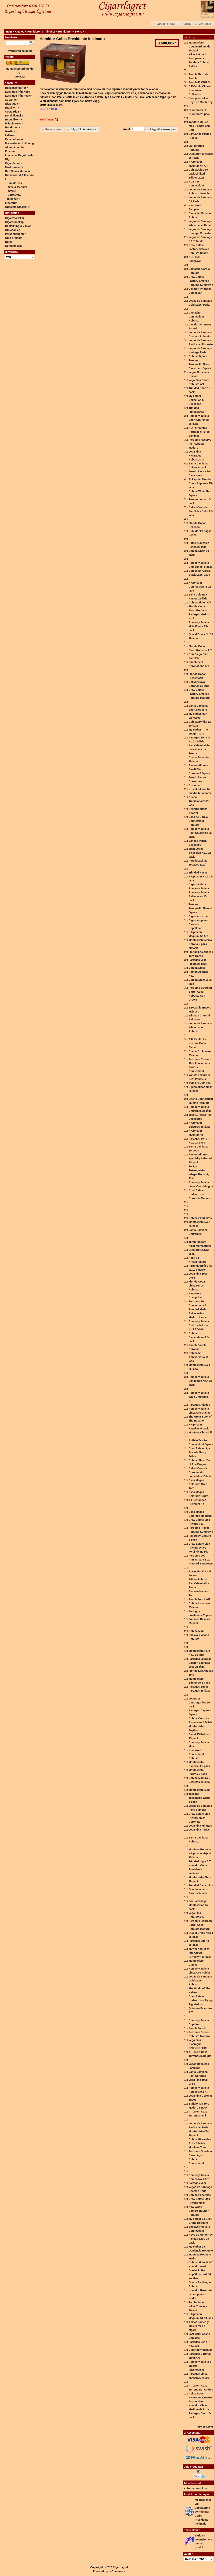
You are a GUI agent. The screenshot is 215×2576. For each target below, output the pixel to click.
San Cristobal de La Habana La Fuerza (199, 749)
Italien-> (10, 135)
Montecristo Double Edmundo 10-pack (199, 46)
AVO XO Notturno (199, 1083)
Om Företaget (13, 237)
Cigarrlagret (120, 2567)
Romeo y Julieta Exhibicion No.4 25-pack (201, 1380)
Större (78, 31)
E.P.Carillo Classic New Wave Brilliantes (200, 90)
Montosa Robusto (200, 1849)
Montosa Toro (197, 2147)
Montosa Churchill (200, 1432)
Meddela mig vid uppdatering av (203, 2511)
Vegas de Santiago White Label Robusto (200, 1027)
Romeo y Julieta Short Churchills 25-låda (199, 419)
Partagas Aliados (199, 1404)
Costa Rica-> (13, 111)
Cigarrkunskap (14, 222)
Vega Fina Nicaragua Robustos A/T (197, 455)
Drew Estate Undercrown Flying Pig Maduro (201, 2000)
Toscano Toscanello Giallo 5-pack (199, 1797)
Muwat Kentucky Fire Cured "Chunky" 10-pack (200, 1952)
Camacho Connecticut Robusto (196, 316)
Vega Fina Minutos (200, 1825)
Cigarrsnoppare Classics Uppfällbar (198, 924)
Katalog (19, 31)
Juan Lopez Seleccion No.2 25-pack (200, 852)
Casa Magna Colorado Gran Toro (198, 1484)
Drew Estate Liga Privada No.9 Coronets (199, 1817)
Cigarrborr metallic (200, 2349)
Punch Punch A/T (199, 1599)
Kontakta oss (13, 245)
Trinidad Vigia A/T (200, 1861)
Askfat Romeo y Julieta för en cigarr (199, 2326)
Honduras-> (12, 127)
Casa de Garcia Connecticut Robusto (198, 820)
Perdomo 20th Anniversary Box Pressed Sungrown (201, 1559)
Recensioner (191, 2530)
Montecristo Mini (199, 1789)
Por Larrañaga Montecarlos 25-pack (199, 1905)
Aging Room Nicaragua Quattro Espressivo (200, 2397)
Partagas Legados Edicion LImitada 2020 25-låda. (200, 1662)
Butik (8, 241)
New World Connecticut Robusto (196, 1754)
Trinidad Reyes (198, 872)
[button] (164, 23)
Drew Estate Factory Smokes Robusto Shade (199, 249)
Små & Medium (17, 187)
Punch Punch (197, 2028)
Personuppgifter (15, 233)
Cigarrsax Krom (198, 916)
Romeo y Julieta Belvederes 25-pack (199, 896)
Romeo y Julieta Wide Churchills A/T (199, 1396)
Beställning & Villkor (18, 225)
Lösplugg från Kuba (17, 91)
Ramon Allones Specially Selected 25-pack (200, 1158)
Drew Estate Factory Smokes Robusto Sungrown (201, 280)
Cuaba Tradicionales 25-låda (199, 801)
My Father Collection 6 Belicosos (196, 399)
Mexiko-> (10, 131)
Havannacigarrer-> (16, 87)
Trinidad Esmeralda (201, 1885)
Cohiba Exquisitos (200, 1218)
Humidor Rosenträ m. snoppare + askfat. (200, 2294)
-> (15, 183)
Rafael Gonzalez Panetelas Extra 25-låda (201, 511)
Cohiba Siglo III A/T (201, 2262)
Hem (9, 31)
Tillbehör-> (13, 198)
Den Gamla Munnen (17, 171)
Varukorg (189, 37)
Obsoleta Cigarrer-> (17, 206)
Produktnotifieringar (196, 2494)
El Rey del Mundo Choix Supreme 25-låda (201, 483)
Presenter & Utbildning (19, 143)
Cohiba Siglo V (198, 356)
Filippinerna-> (14, 123)
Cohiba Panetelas (200, 2194)
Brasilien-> (12, 107)
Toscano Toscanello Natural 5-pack (200, 908)
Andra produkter (196, 2488)
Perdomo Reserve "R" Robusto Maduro (200, 443)
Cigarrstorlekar (14, 218)
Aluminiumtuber (15, 147)
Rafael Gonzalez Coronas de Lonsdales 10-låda (200, 1472)
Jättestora (14, 194)
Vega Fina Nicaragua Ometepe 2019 (197, 2044)
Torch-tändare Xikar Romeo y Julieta (198, 2306)
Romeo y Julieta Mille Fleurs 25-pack (199, 626)
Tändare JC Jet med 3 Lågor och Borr (199, 125)
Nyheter (9, 56)
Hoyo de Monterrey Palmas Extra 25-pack (201, 2238)
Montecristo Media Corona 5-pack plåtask (200, 944)
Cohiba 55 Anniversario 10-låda (199, 1357)
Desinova (194, 785)
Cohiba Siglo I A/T (200, 602)
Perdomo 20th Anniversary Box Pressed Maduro (199, 1305)
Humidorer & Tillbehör (41, 31)
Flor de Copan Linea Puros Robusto (197, 1285)
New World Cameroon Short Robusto (199, 2210)
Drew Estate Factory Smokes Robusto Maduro (199, 693)
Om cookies (12, 229)
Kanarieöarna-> (14, 139)
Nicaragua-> (12, 103)
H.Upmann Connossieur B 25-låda (200, 586)
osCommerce (117, 2571)
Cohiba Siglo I (197, 967)
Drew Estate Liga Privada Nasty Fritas (199, 1452)
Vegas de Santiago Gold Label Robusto (200, 1980)
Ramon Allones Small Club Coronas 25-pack (199, 769)
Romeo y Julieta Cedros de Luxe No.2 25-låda (199, 1325)
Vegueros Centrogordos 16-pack (200, 1702)
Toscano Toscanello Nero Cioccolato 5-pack (200, 364)
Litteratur (11, 202)
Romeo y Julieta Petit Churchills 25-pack (201, 832)
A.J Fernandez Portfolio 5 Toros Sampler (199, 431)
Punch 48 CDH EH (200, 82)
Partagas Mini (197, 2183)
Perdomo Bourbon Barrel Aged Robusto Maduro (200, 1924)
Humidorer (65, 31)
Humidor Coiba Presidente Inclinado (198, 1869)
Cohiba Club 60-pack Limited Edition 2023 (199, 173)
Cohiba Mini (196, 1631)
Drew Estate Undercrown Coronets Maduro (199, 1194)
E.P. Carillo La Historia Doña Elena (197, 1043)
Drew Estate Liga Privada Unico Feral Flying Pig (199, 1547)
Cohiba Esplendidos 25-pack (199, 1337)
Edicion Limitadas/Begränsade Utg (19, 155)
